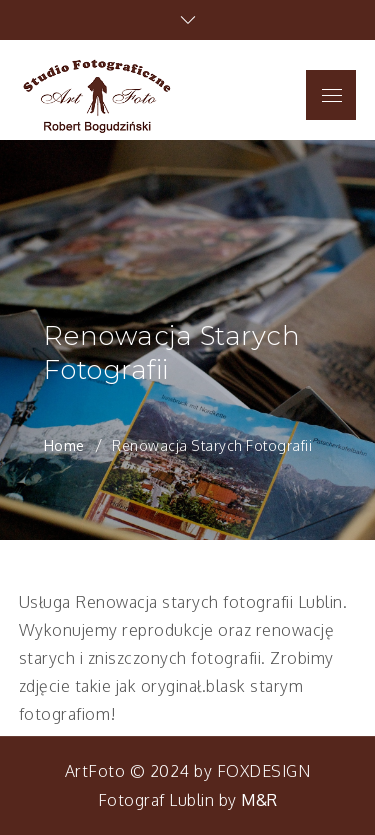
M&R (259, 800)
